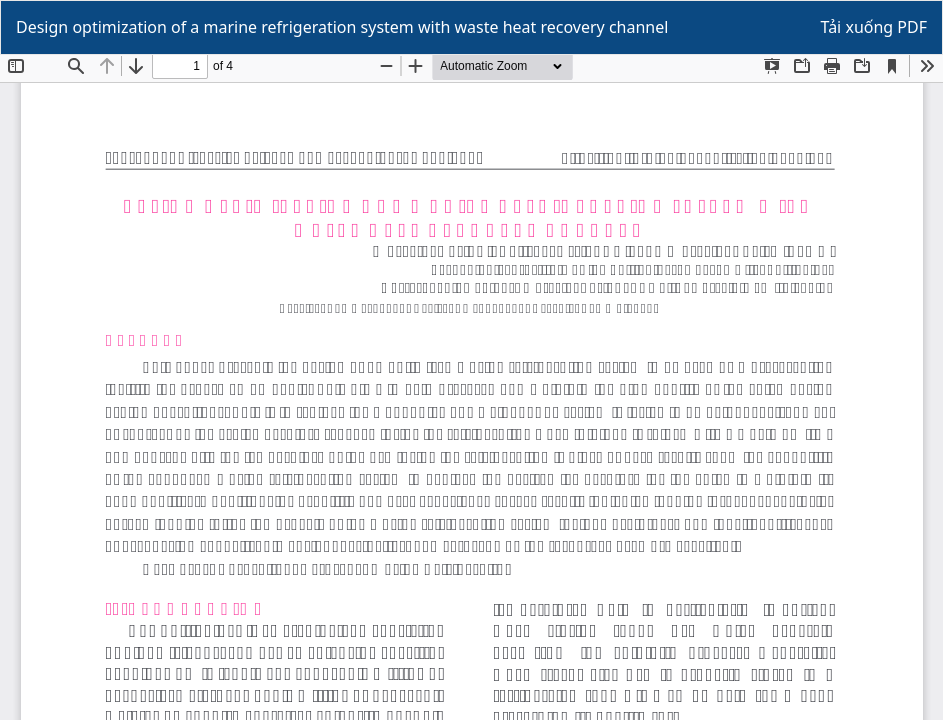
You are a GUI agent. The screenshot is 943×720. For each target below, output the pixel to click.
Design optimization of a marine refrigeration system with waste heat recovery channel (342, 27)
